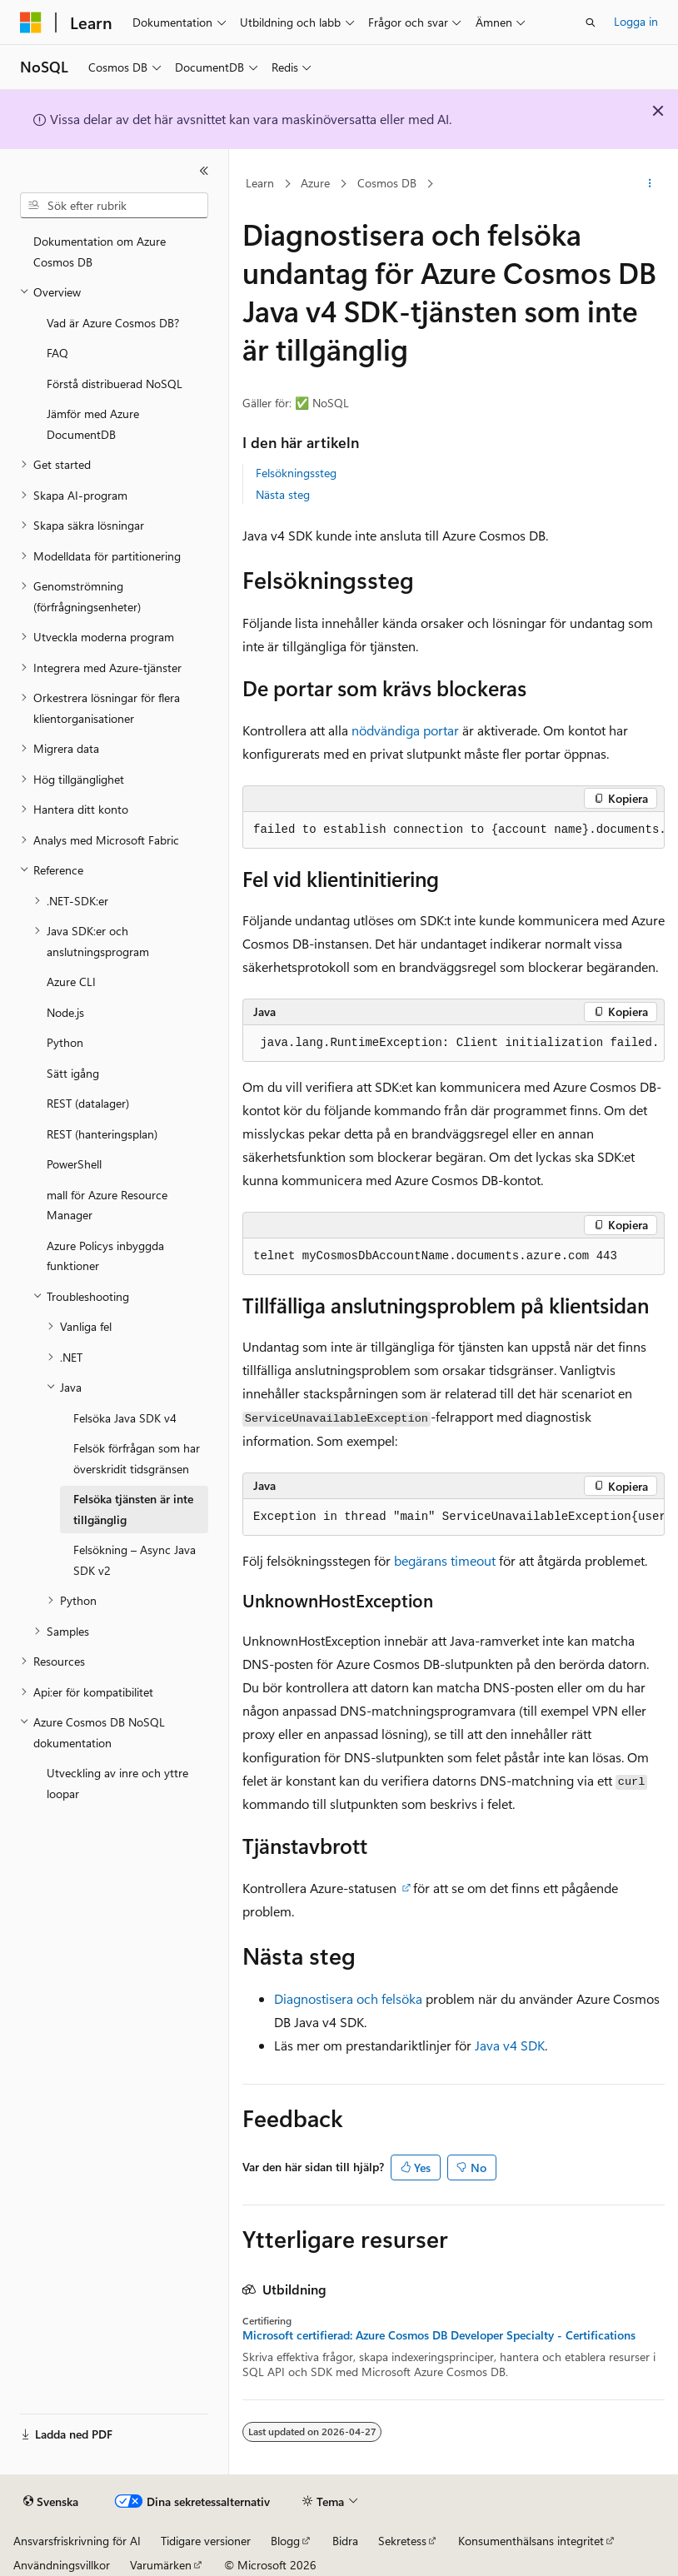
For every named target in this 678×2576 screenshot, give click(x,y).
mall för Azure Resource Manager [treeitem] (107, 1205)
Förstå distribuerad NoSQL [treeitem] (114, 383)
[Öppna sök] (590, 22)
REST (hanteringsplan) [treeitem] (102, 1134)
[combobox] (114, 205)
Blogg (285, 2541)
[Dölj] (204, 171)
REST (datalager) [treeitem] (88, 1103)
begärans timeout (445, 1560)
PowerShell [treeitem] (74, 1164)
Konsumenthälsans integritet (531, 2541)
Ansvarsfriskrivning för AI (77, 2541)
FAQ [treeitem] (57, 353)
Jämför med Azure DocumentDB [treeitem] (93, 424)
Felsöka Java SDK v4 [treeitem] (125, 1418)
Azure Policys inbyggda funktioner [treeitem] (105, 1256)
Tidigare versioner (206, 2541)
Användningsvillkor (61, 2565)
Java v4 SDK (510, 2045)
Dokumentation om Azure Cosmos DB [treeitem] (99, 251)
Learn (260, 183)
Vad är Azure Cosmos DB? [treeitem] (113, 323)
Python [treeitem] (65, 1042)
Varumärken (161, 2565)
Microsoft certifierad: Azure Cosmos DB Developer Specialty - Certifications (439, 2335)
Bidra (345, 2541)
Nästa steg (283, 494)
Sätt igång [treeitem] (73, 1073)
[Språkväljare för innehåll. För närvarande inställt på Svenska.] (50, 2502)
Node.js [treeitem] (65, 1012)
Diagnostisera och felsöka (348, 1998)
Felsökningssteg (296, 473)
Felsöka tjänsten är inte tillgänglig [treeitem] (133, 1509)
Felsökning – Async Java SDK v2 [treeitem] (134, 1560)
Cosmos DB (386, 183)
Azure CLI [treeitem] (71, 981)
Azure (315, 183)
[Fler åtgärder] (650, 184)
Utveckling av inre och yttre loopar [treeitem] (117, 1783)
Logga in (636, 21)
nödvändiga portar (405, 730)
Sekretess (402, 2541)
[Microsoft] (31, 22)
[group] (453, 830)
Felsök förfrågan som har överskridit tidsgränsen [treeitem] (136, 1458)
